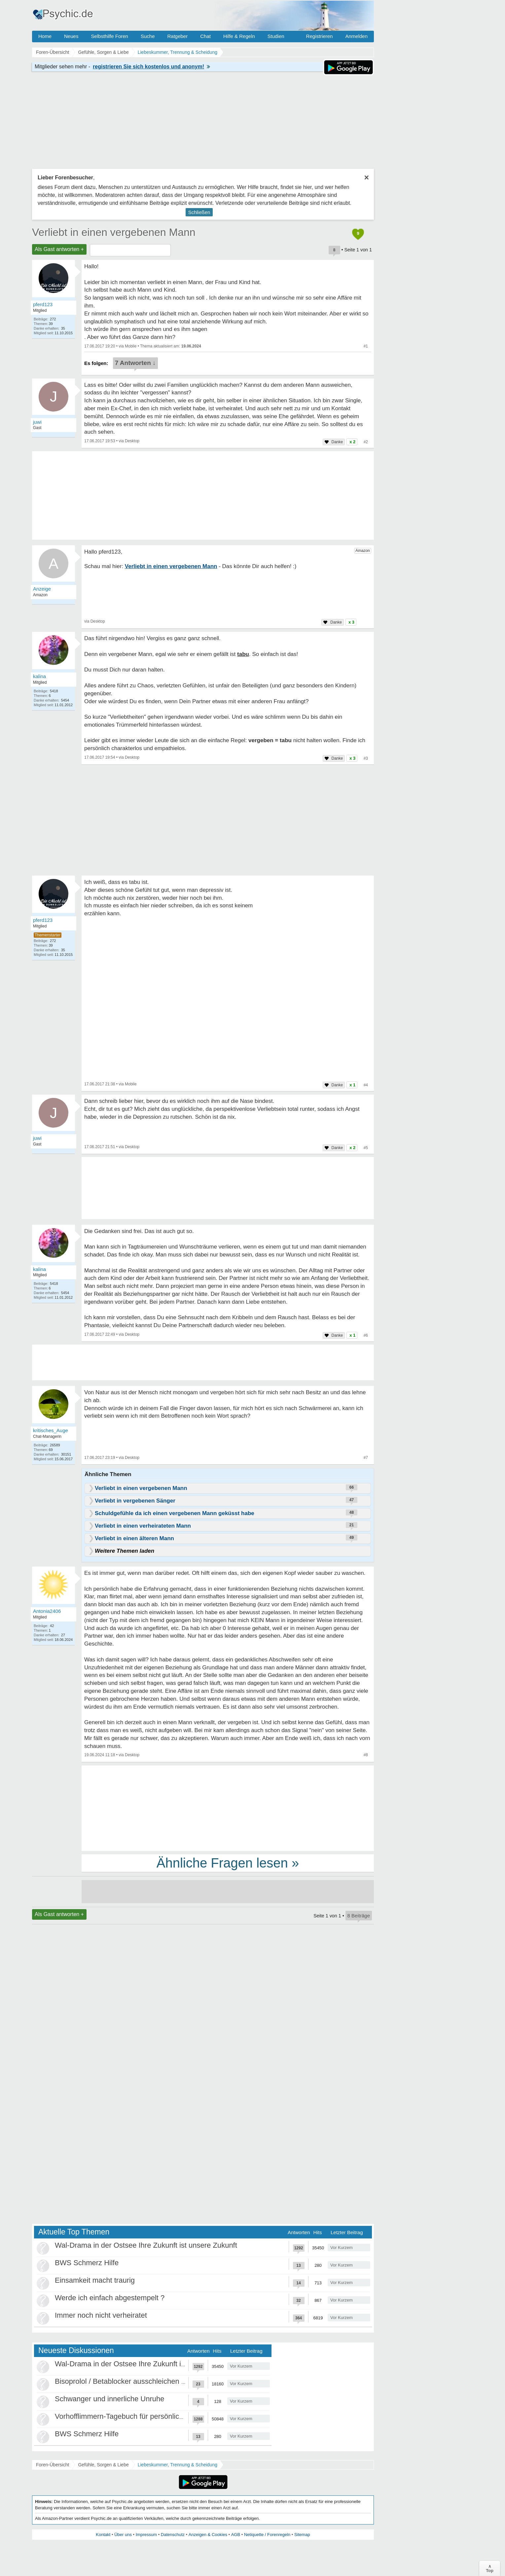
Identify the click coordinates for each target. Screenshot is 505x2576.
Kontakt (103, 2534)
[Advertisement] (228, 1807)
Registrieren (319, 36)
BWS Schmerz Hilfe (87, 2263)
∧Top (489, 2568)
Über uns (123, 2534)
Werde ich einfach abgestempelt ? (109, 2298)
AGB (235, 2534)
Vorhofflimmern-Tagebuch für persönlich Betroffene (137, 2416)
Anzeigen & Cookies (208, 2534)
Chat (205, 36)
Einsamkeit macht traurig (95, 2280)
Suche (148, 36)
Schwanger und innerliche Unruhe (109, 2399)
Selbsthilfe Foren (109, 36)
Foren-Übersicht (52, 2464)
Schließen (199, 212)
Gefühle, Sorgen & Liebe (103, 2464)
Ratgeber (177, 36)
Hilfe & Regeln (239, 36)
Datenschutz (173, 2534)
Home (45, 36)
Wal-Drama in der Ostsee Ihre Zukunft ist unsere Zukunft (146, 2245)
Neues (71, 36)
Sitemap (302, 2534)
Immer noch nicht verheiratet (101, 2315)
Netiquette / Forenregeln (267, 2534)
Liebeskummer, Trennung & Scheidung (177, 2464)
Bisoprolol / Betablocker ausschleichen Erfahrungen (138, 2381)
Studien (276, 36)
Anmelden (356, 36)
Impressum (146, 2534)
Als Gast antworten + (59, 249)
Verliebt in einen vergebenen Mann (114, 232)
